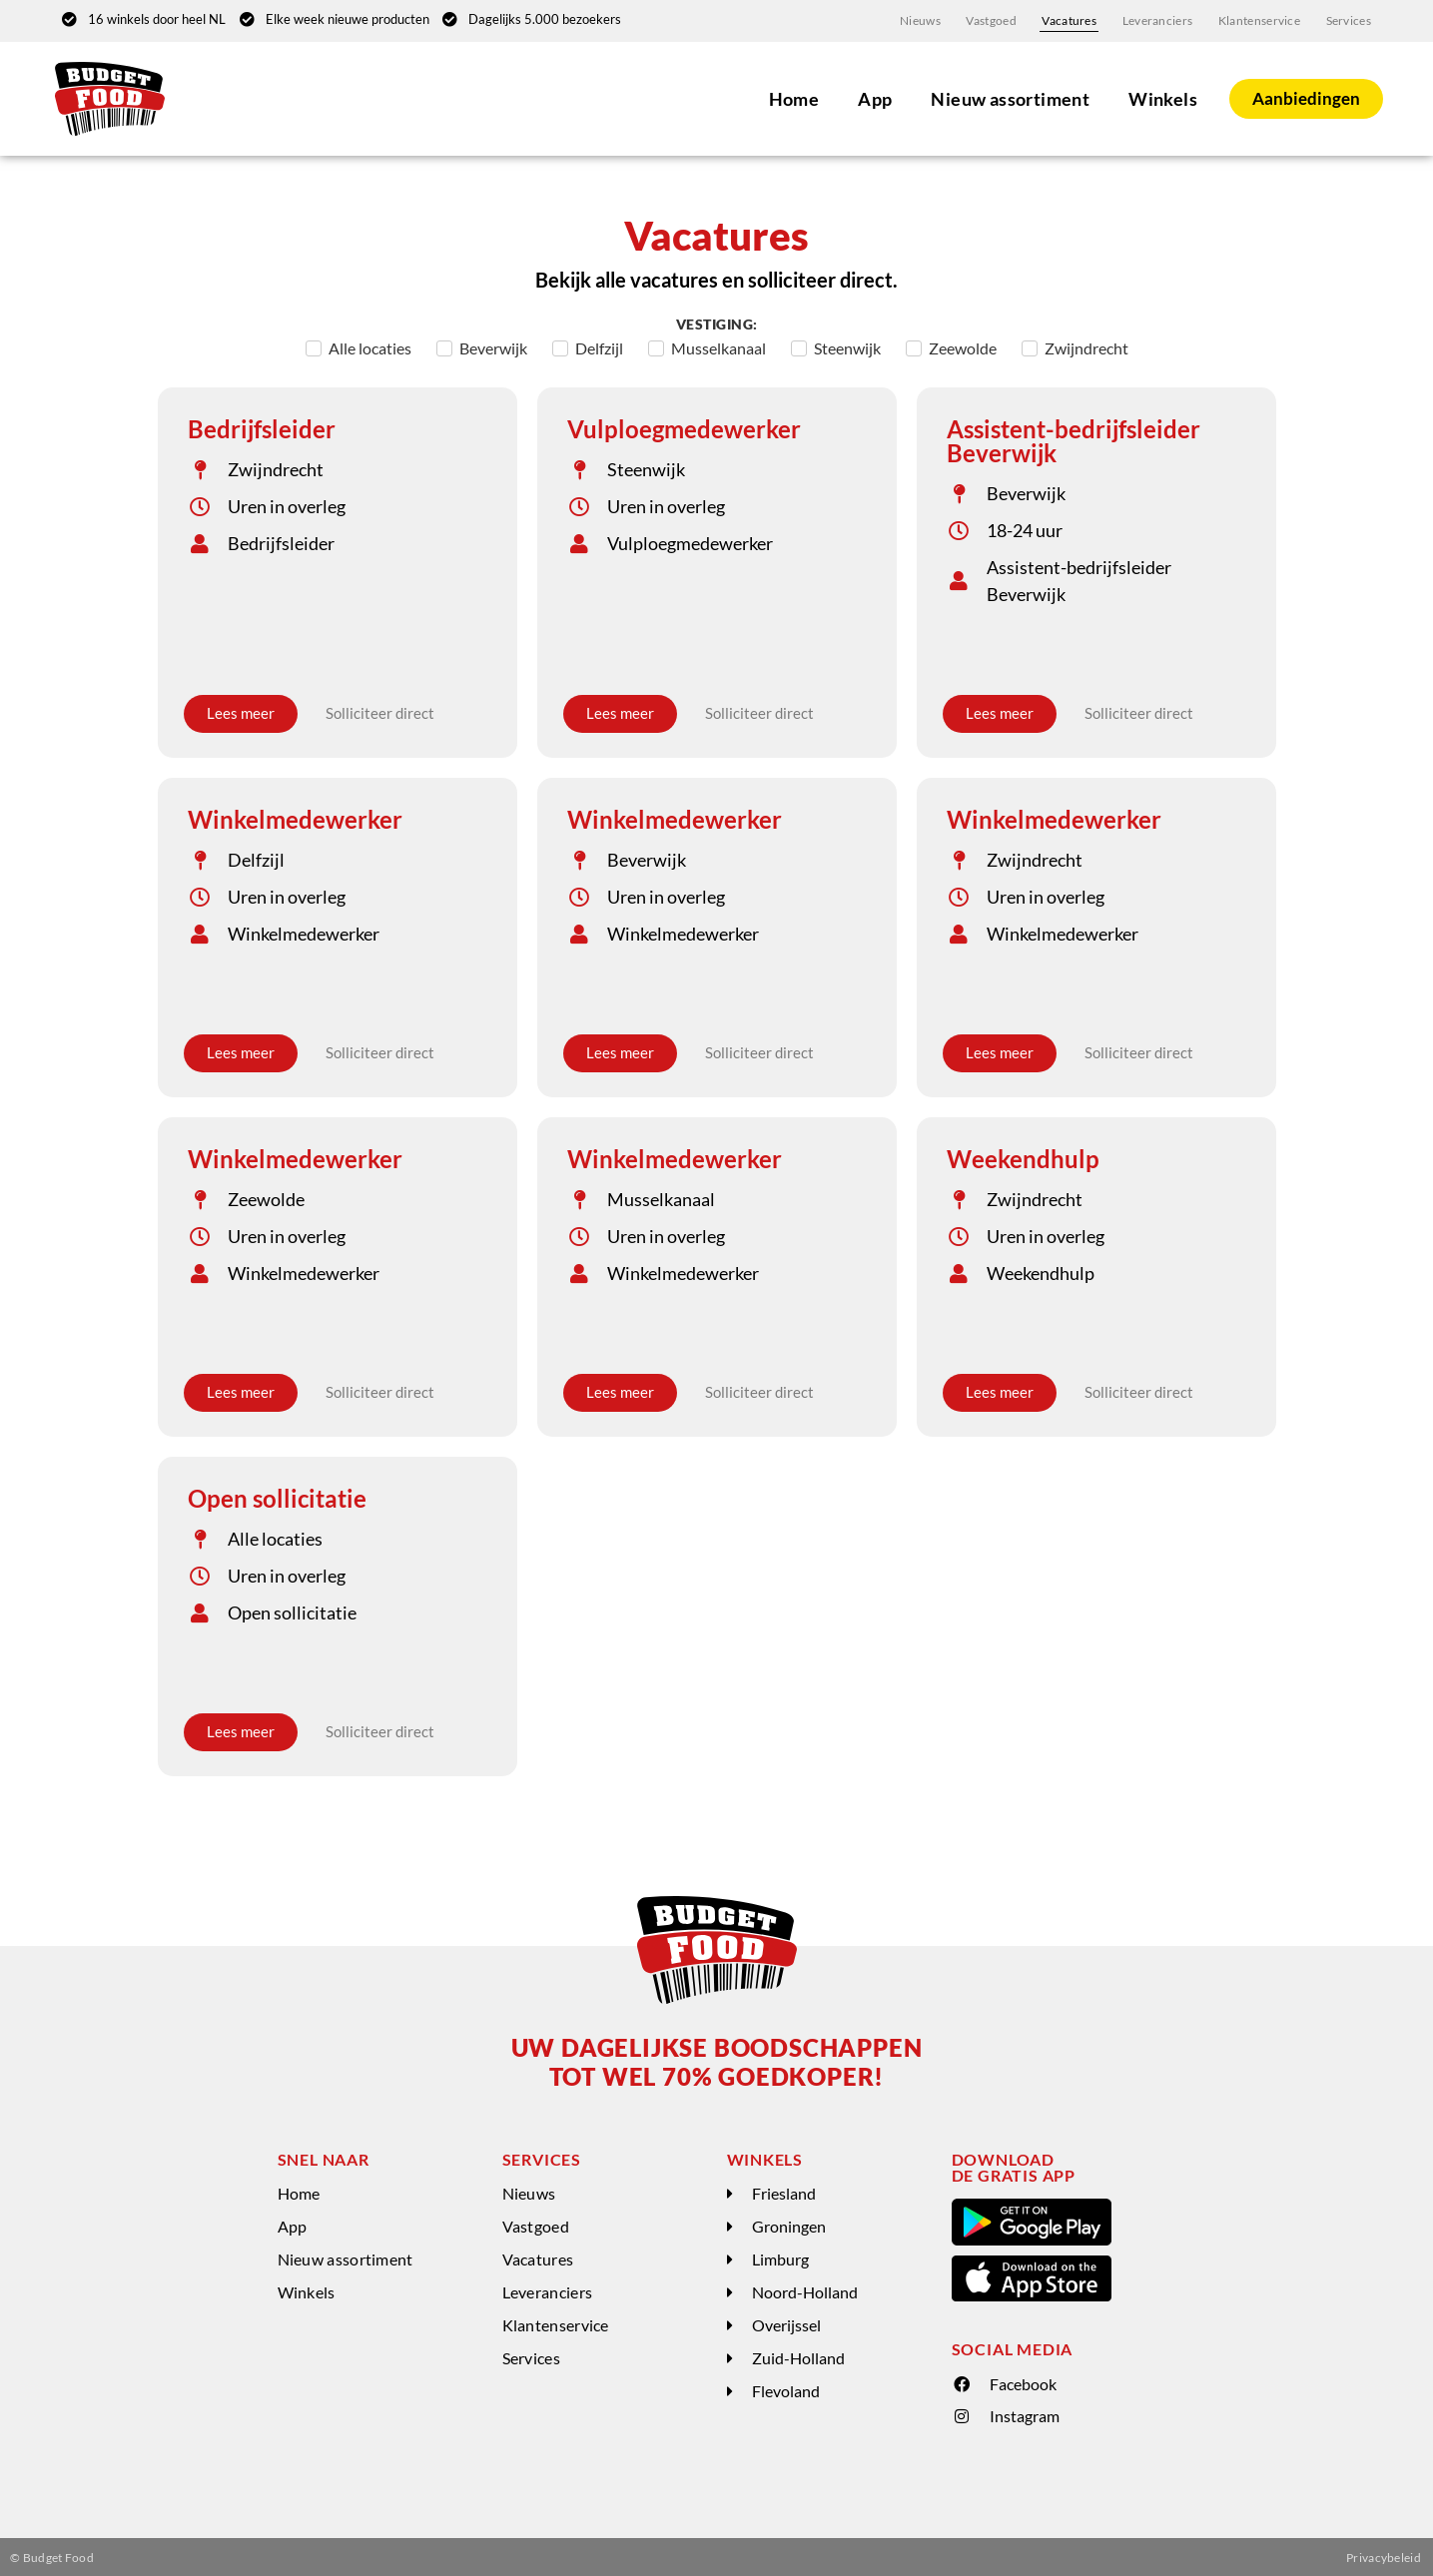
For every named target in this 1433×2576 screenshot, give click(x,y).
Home (791, 97)
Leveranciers (1160, 19)
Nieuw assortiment (1007, 97)
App (872, 97)
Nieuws (928, 19)
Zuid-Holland (798, 2355)
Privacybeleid (1383, 2555)
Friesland (784, 2191)
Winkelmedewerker (295, 817)
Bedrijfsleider (262, 426)
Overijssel (786, 2322)
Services (1348, 19)
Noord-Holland (805, 2289)
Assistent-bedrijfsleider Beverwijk (1073, 438)
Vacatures (1074, 19)
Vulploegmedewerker (684, 426)
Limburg (780, 2257)
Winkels (1159, 97)
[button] (829, 2192)
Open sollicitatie (277, 1496)
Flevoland (786, 2388)
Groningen (789, 2224)
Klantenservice (1260, 19)
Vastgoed (998, 19)
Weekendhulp (1023, 1156)
